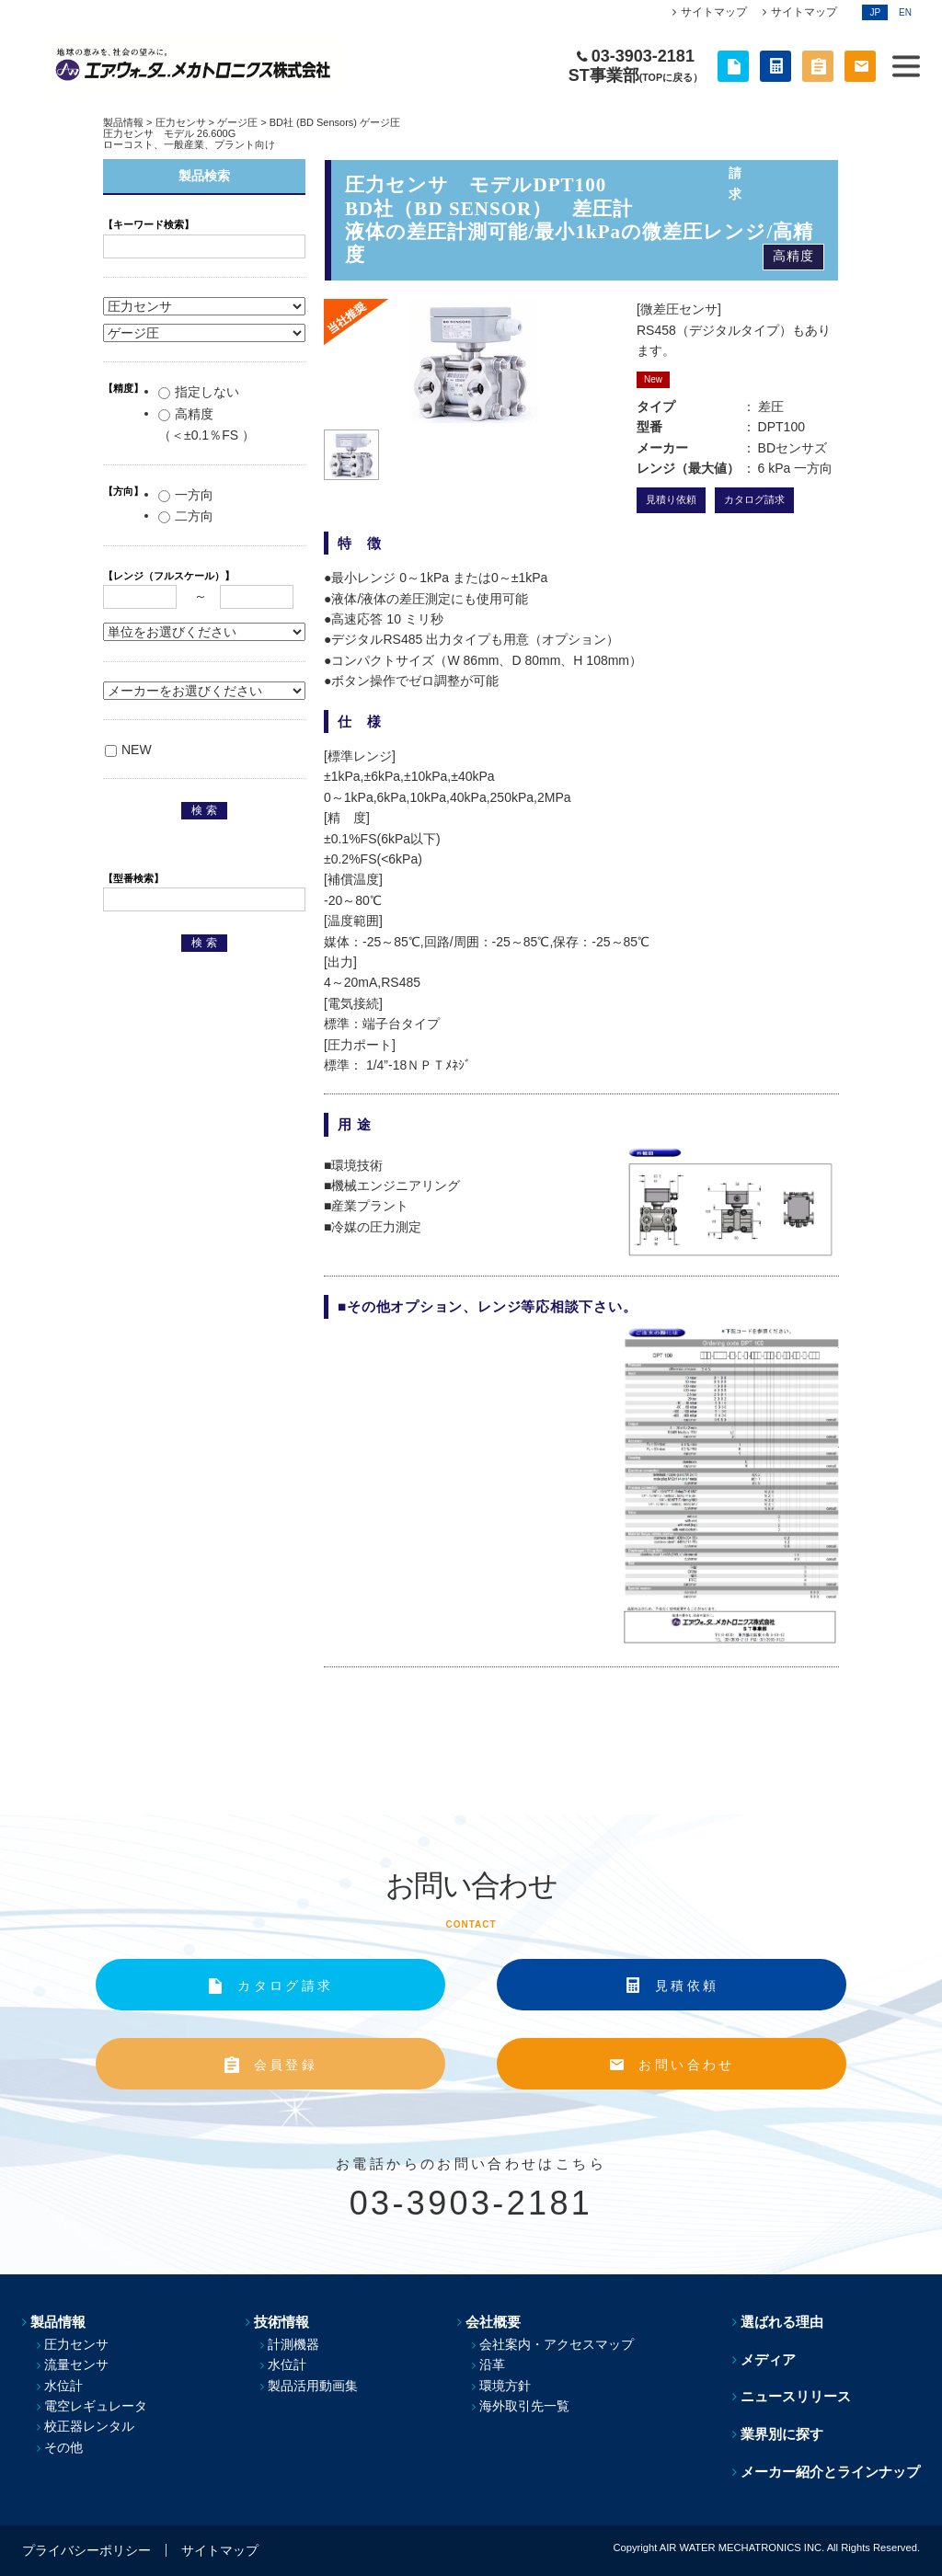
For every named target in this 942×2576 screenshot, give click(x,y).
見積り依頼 (671, 499)
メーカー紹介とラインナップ (830, 2471)
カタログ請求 (754, 499)
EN (905, 12)
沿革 (492, 2364)
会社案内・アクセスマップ (556, 2344)
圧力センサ (180, 122)
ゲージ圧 (237, 122)
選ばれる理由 (782, 2322)
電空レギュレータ (95, 2406)
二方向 (185, 516)
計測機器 (293, 2344)
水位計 (63, 2385)
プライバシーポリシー (86, 2550)
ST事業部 (636, 75)
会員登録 (285, 2064)
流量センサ (76, 2364)
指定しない (198, 391)
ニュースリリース (796, 2396)
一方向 (185, 494)
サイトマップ (714, 12)
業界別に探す (782, 2434)
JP (874, 12)
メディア (768, 2359)
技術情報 (281, 2322)
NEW (128, 749)
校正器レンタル (89, 2426)
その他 (63, 2447)
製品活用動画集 (313, 2385)
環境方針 (505, 2385)
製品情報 (123, 122)
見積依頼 (686, 1985)
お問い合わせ (686, 2064)
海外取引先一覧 (524, 2406)
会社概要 (493, 2322)
